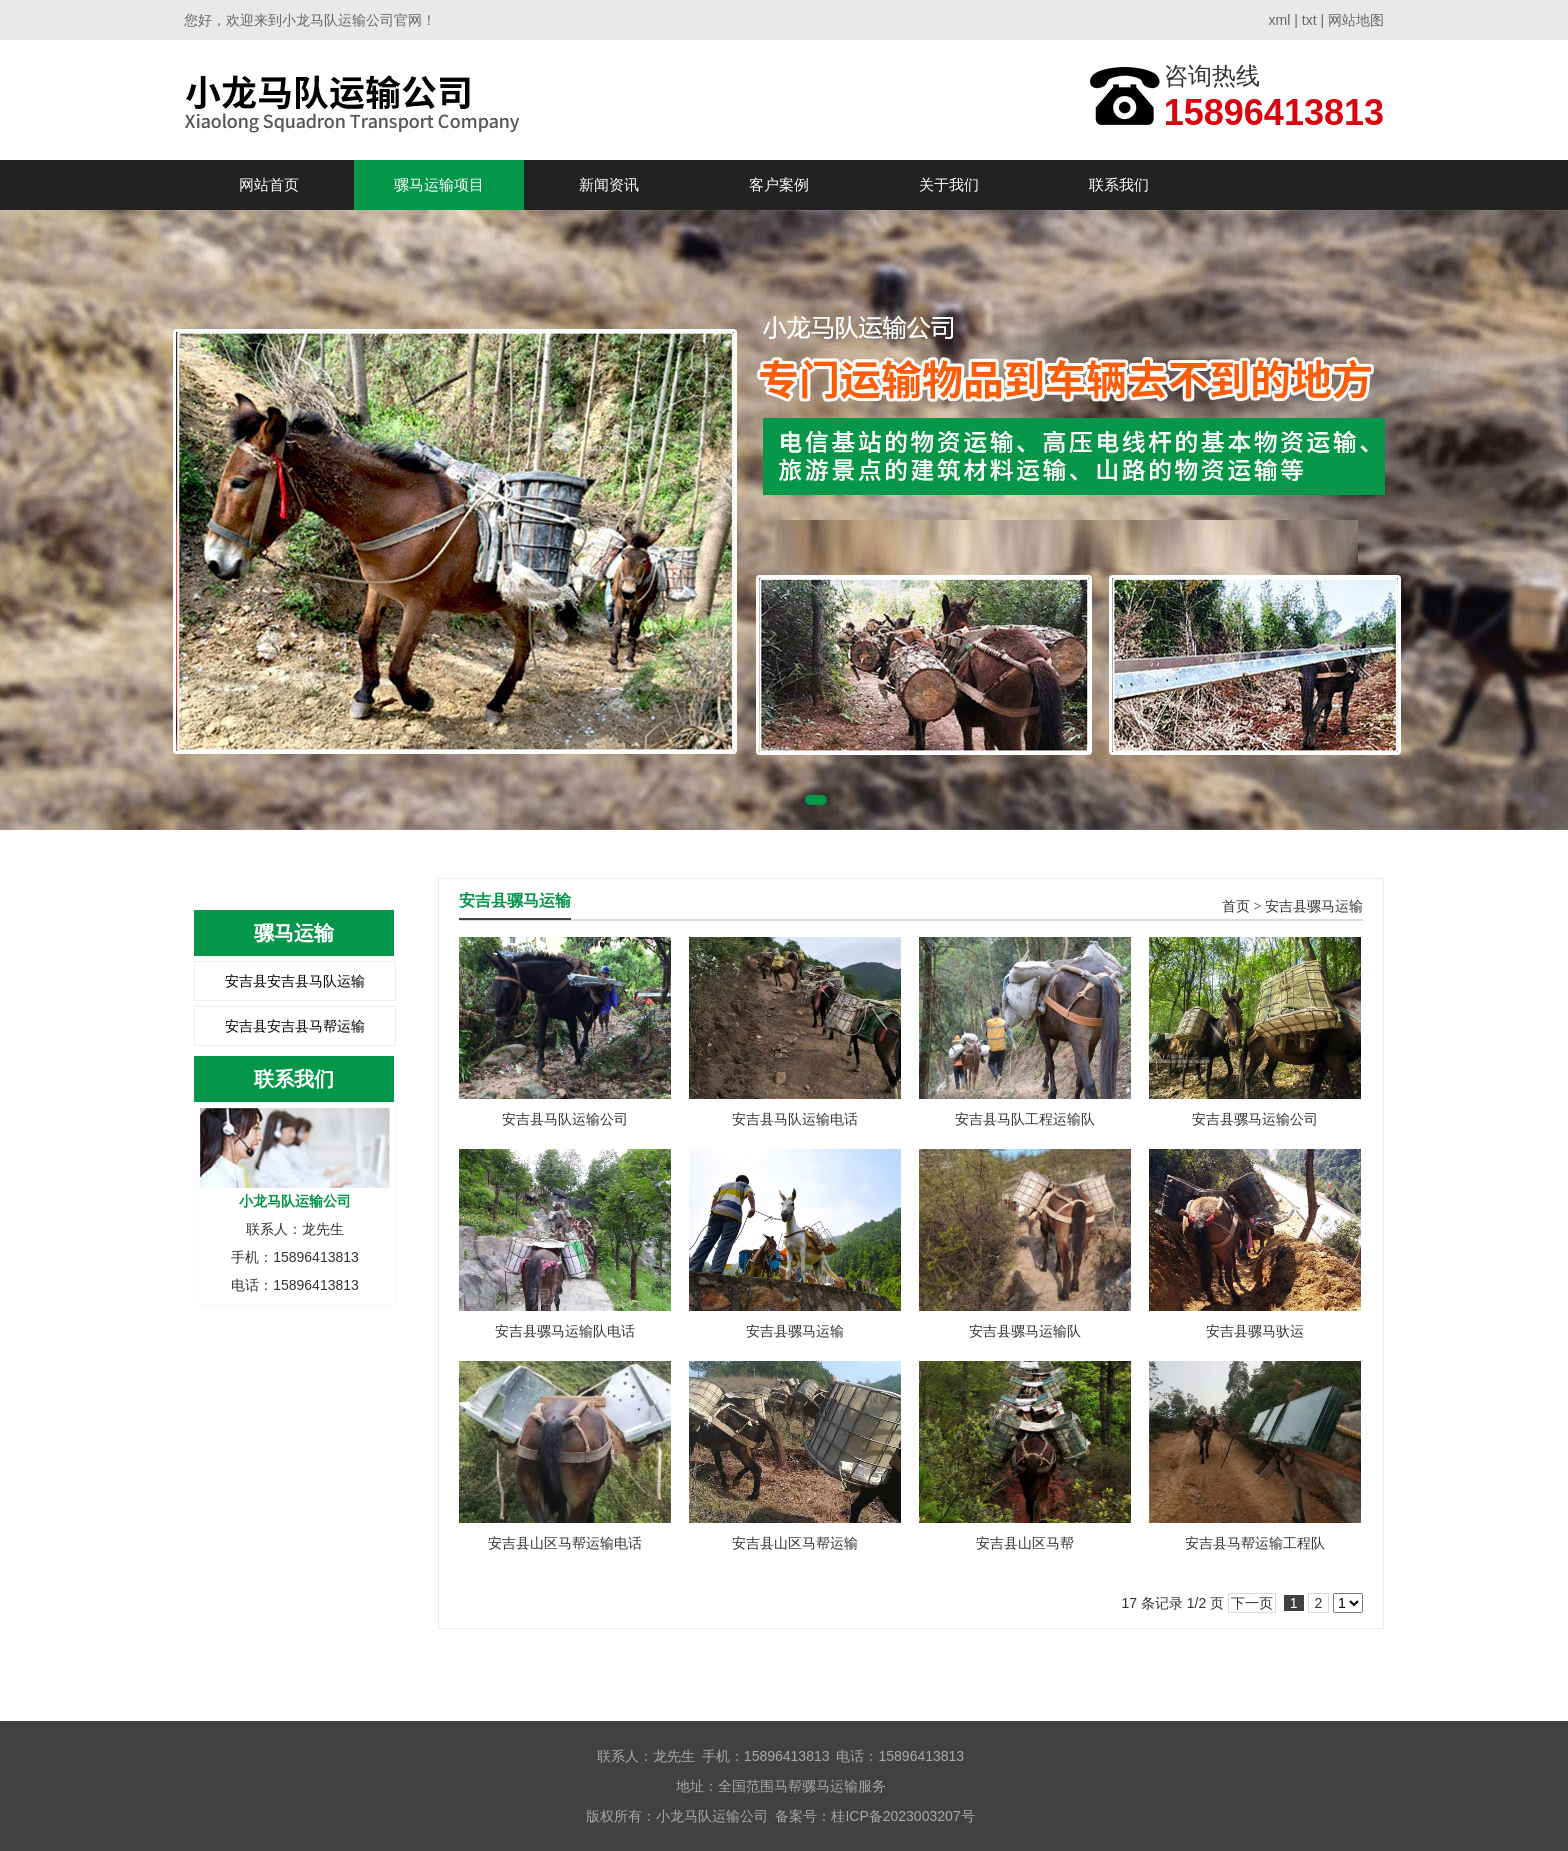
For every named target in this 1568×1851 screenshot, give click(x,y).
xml (1280, 20)
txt (1309, 20)
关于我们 (949, 184)
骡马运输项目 (439, 184)
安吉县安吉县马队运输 (295, 981)
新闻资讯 (609, 184)
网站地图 (1356, 20)
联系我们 (1119, 184)
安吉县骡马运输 (1314, 906)
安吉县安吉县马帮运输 (295, 1026)
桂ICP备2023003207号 (902, 1816)
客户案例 (779, 184)
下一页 (1252, 1603)
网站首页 (269, 184)
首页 (1236, 906)
